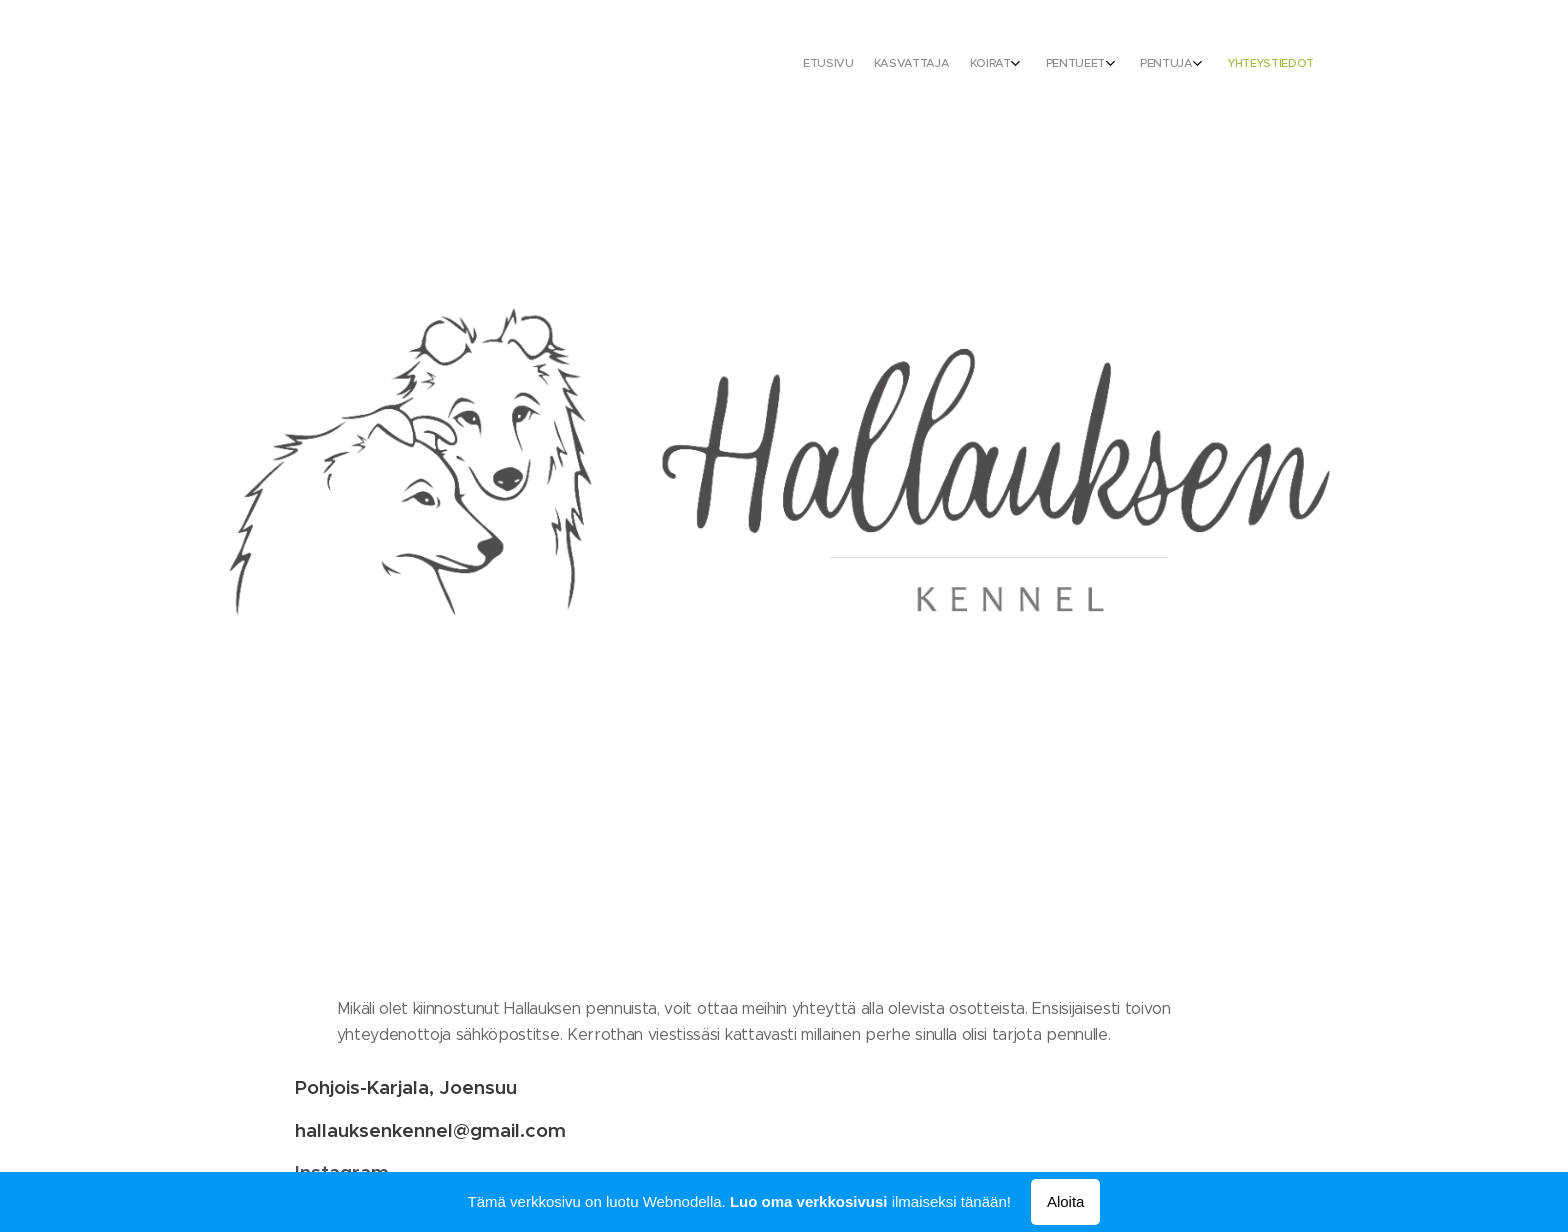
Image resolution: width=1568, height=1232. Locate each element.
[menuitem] (1171, 65)
